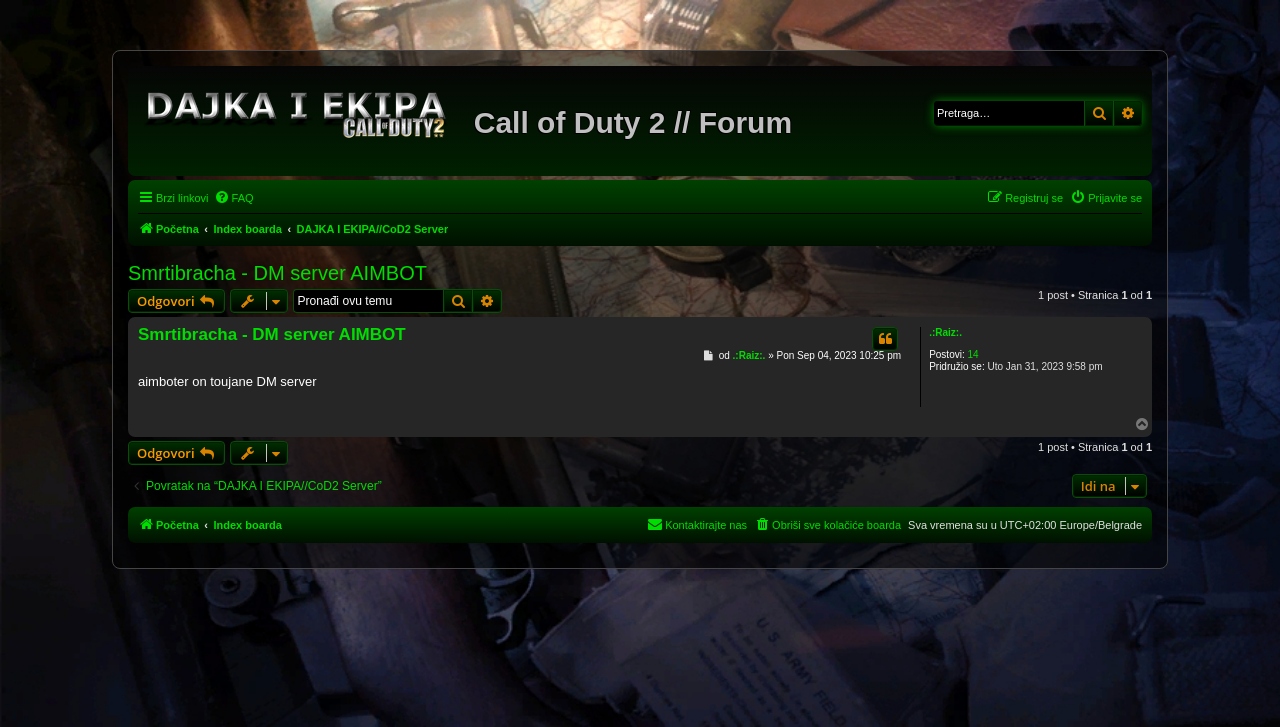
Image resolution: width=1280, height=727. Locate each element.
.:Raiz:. (945, 332)
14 (972, 354)
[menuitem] (234, 198)
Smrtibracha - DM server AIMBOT (277, 273)
